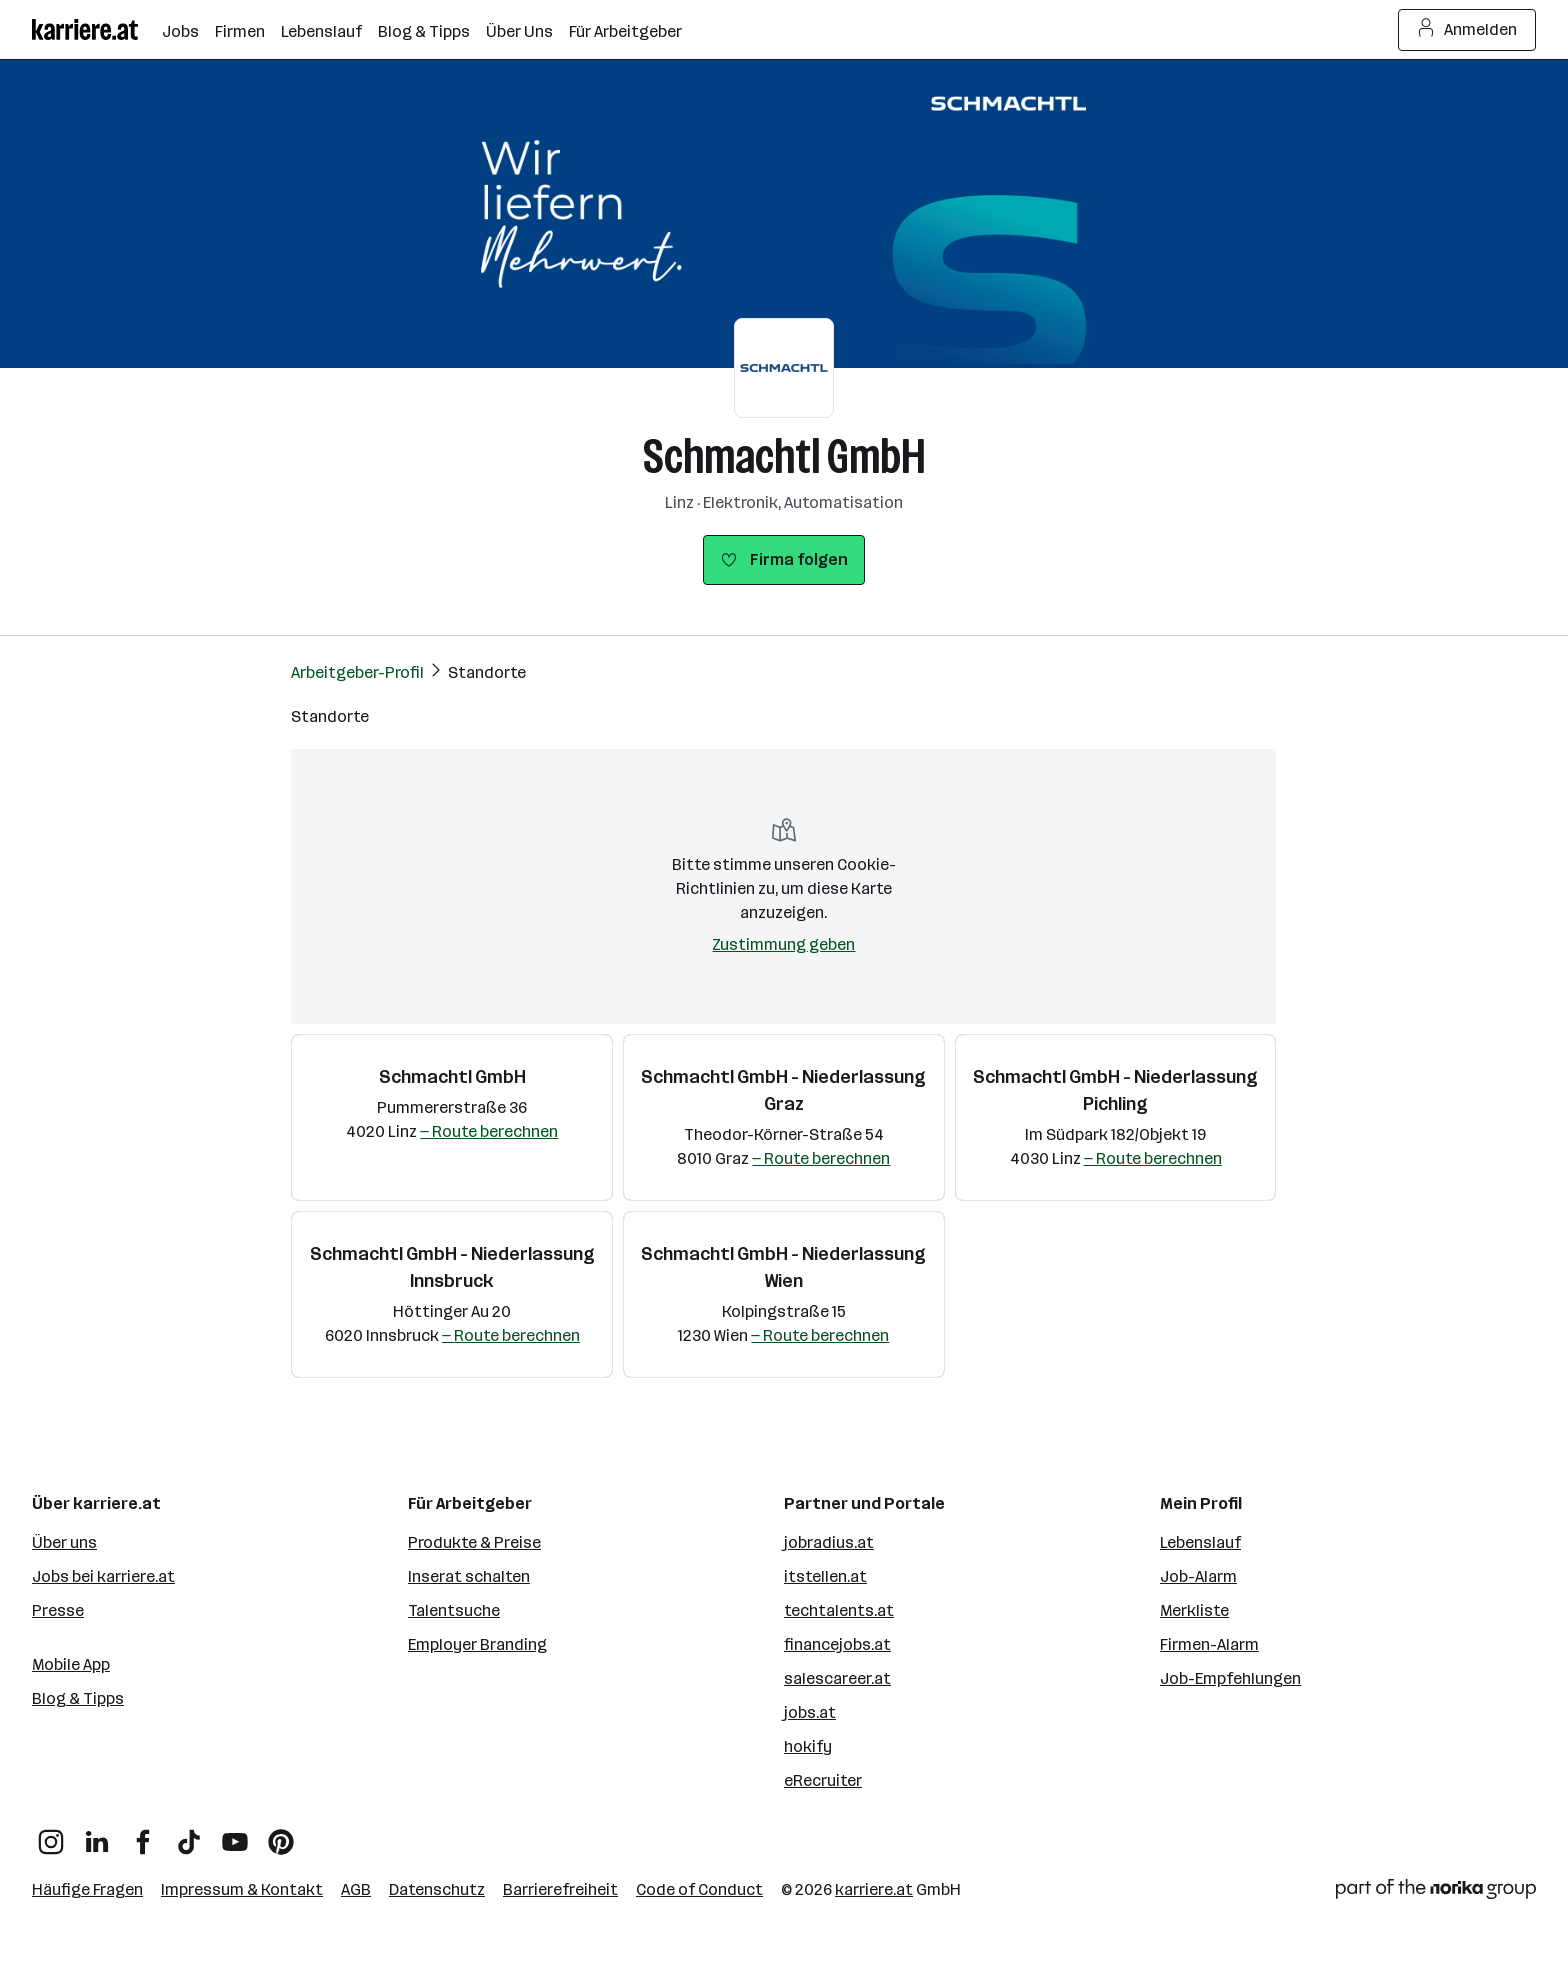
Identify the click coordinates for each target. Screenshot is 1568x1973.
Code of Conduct (699, 1889)
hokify (808, 1746)
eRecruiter (823, 1780)
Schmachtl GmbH (784, 456)
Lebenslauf (1200, 1542)
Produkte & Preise (474, 1542)
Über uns (64, 1542)
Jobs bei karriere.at (103, 1576)
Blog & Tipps (78, 1698)
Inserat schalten (469, 1576)
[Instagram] (51, 1834)
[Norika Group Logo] (1436, 1892)
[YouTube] (235, 1834)
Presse (58, 1610)
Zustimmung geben (783, 944)
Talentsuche (454, 1610)
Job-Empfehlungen (1230, 1678)
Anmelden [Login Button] (1467, 30)
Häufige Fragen (87, 1889)
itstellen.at (825, 1576)
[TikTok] (189, 1834)
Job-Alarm (1198, 1576)
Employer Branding (477, 1644)
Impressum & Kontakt (242, 1889)
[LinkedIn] (97, 1834)
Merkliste (1194, 1610)
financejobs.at (837, 1644)
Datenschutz (437, 1889)
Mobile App (71, 1664)
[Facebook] (143, 1834)
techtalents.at (839, 1610)
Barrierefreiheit (560, 1889)
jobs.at (810, 1712)
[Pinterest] (281, 1834)
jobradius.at (829, 1542)
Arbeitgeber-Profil (357, 672)
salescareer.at (837, 1678)
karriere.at (874, 1889)
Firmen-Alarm (1209, 1644)
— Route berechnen (489, 1131)
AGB (356, 1889)
